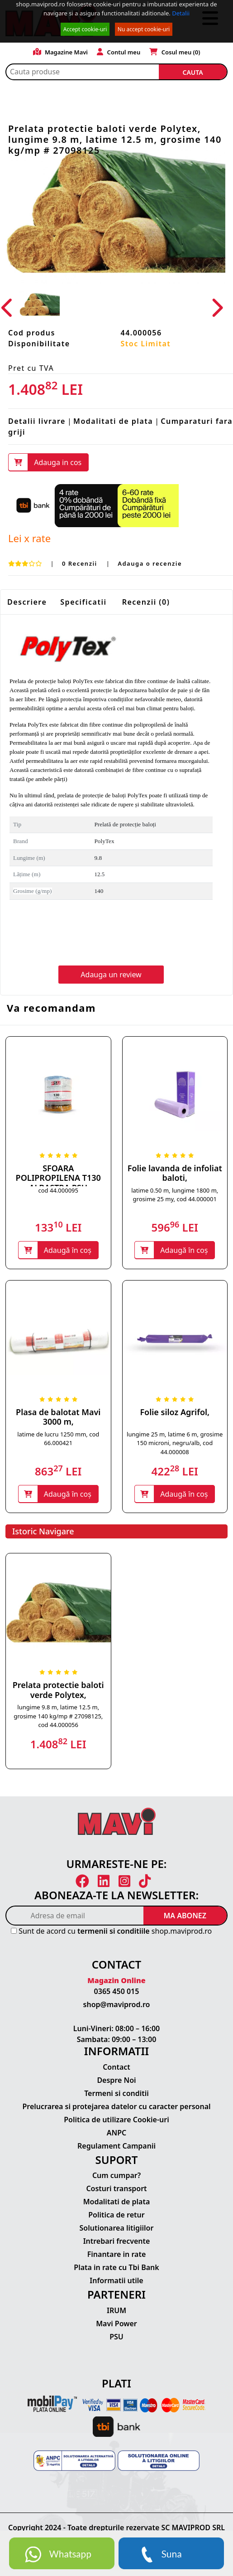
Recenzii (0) (146, 602)
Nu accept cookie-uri (144, 29)
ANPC (117, 2133)
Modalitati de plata (113, 421)
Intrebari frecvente (116, 2241)
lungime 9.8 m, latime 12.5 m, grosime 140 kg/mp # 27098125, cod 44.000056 (58, 1716)
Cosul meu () (174, 52)
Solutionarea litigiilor (117, 2228)
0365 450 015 (116, 1991)
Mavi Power (116, 2324)
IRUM (116, 2310)
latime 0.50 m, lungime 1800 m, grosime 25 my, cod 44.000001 (174, 1194)
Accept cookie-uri (85, 29)
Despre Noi (116, 2080)
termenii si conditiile (113, 1931)
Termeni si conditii (116, 2093)
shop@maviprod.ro (116, 2004)
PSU (116, 2337)
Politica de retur (116, 2215)
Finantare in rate (116, 2254)
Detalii (181, 13)
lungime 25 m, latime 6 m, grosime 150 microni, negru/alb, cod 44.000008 (175, 1443)
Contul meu (118, 52)
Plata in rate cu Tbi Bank (116, 2267)
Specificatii (83, 602)
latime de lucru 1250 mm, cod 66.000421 (58, 1438)
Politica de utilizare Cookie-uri (116, 2120)
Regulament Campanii (116, 2146)
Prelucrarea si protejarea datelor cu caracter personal (116, 2106)
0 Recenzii (81, 563)
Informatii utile (116, 2280)
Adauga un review (111, 975)
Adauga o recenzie (150, 563)
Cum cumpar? (116, 2175)
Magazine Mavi (60, 52)
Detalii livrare (37, 421)
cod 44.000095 (58, 1190)
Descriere (27, 602)
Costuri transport (116, 2188)
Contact (116, 2067)
